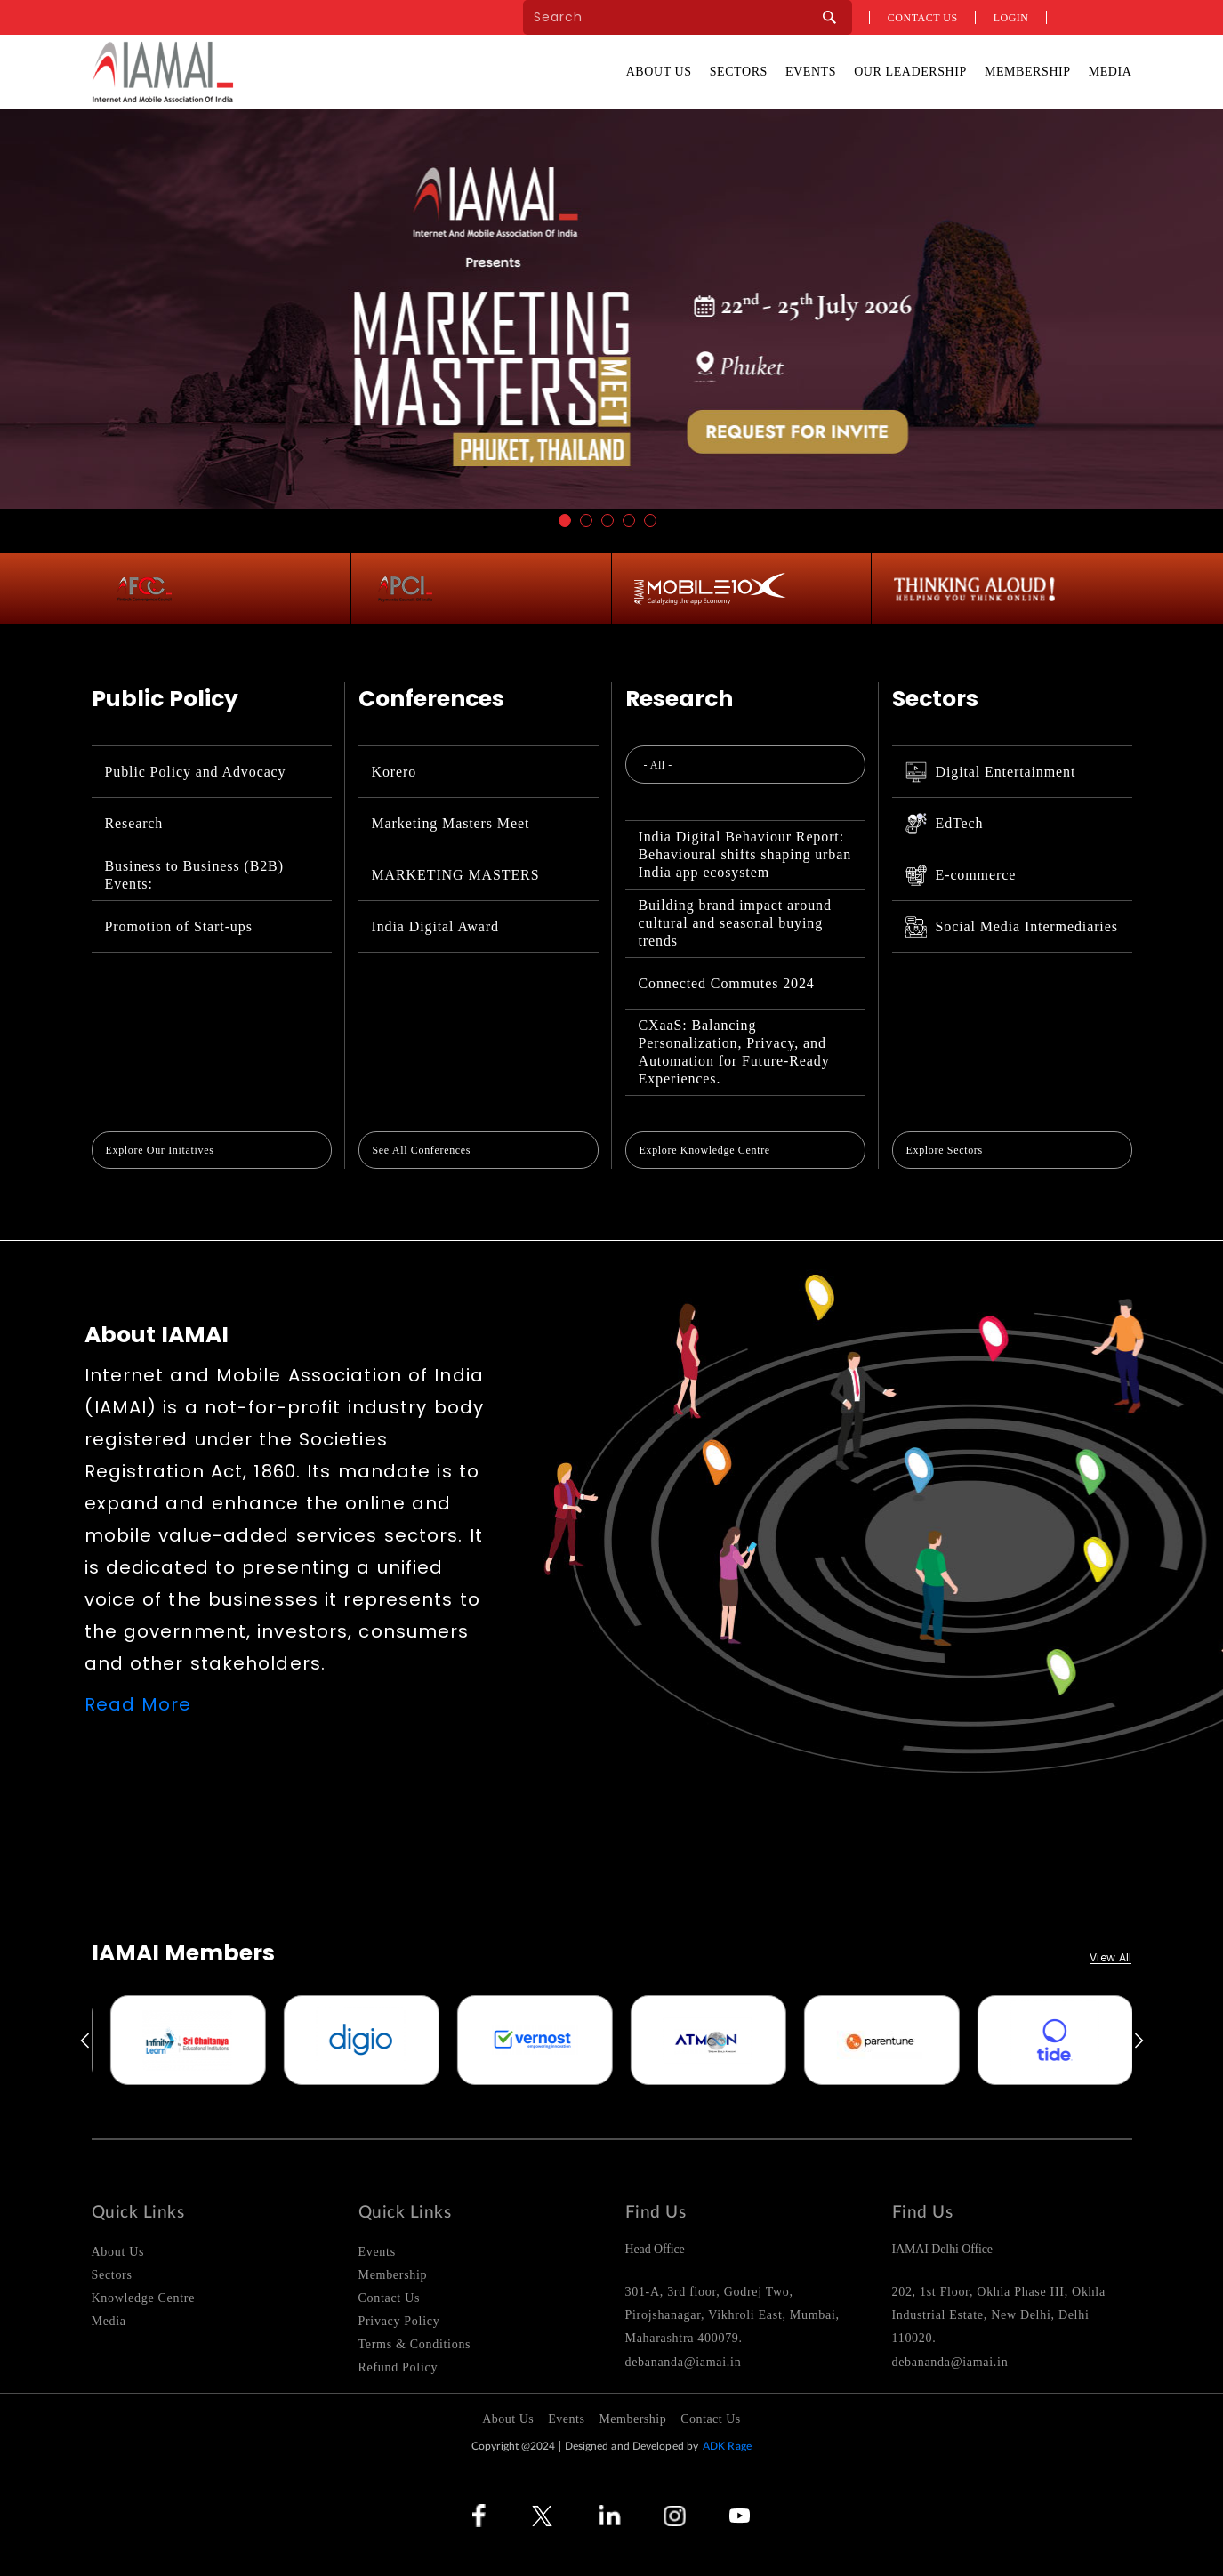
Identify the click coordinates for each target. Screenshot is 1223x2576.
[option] (132, 2040)
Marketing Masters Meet (451, 823)
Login (1011, 18)
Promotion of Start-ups (179, 926)
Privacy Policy (399, 2321)
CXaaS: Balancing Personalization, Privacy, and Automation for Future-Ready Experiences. (734, 1052)
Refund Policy (398, 2367)
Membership (1028, 71)
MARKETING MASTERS (456, 874)
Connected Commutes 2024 (727, 983)
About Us (659, 71)
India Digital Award (435, 926)
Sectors (739, 71)
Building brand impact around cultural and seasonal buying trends (735, 923)
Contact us (923, 18)
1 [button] (565, 520)
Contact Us (389, 2298)
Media (1110, 71)
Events (810, 71)
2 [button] (586, 520)
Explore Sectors (944, 1150)
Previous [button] (83, 2041)
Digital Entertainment (990, 772)
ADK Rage (727, 2446)
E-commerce (961, 875)
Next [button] (1140, 2041)
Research (134, 823)
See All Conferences (422, 1150)
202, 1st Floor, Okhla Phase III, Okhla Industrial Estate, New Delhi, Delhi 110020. (999, 2315)
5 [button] (650, 520)
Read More (138, 1704)
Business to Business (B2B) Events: (194, 874)
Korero (394, 771)
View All (1110, 1958)
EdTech (944, 823)
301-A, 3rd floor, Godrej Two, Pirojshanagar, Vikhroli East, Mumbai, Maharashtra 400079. (732, 2315)
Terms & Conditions (414, 2344)
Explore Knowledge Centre (705, 1150)
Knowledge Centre (144, 2298)
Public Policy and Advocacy (195, 771)
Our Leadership (910, 71)
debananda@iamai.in (683, 2362)
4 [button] (629, 520)
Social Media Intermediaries (1011, 927)
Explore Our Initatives (160, 1150)
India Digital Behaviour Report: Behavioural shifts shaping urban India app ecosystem (745, 854)
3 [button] (607, 520)
